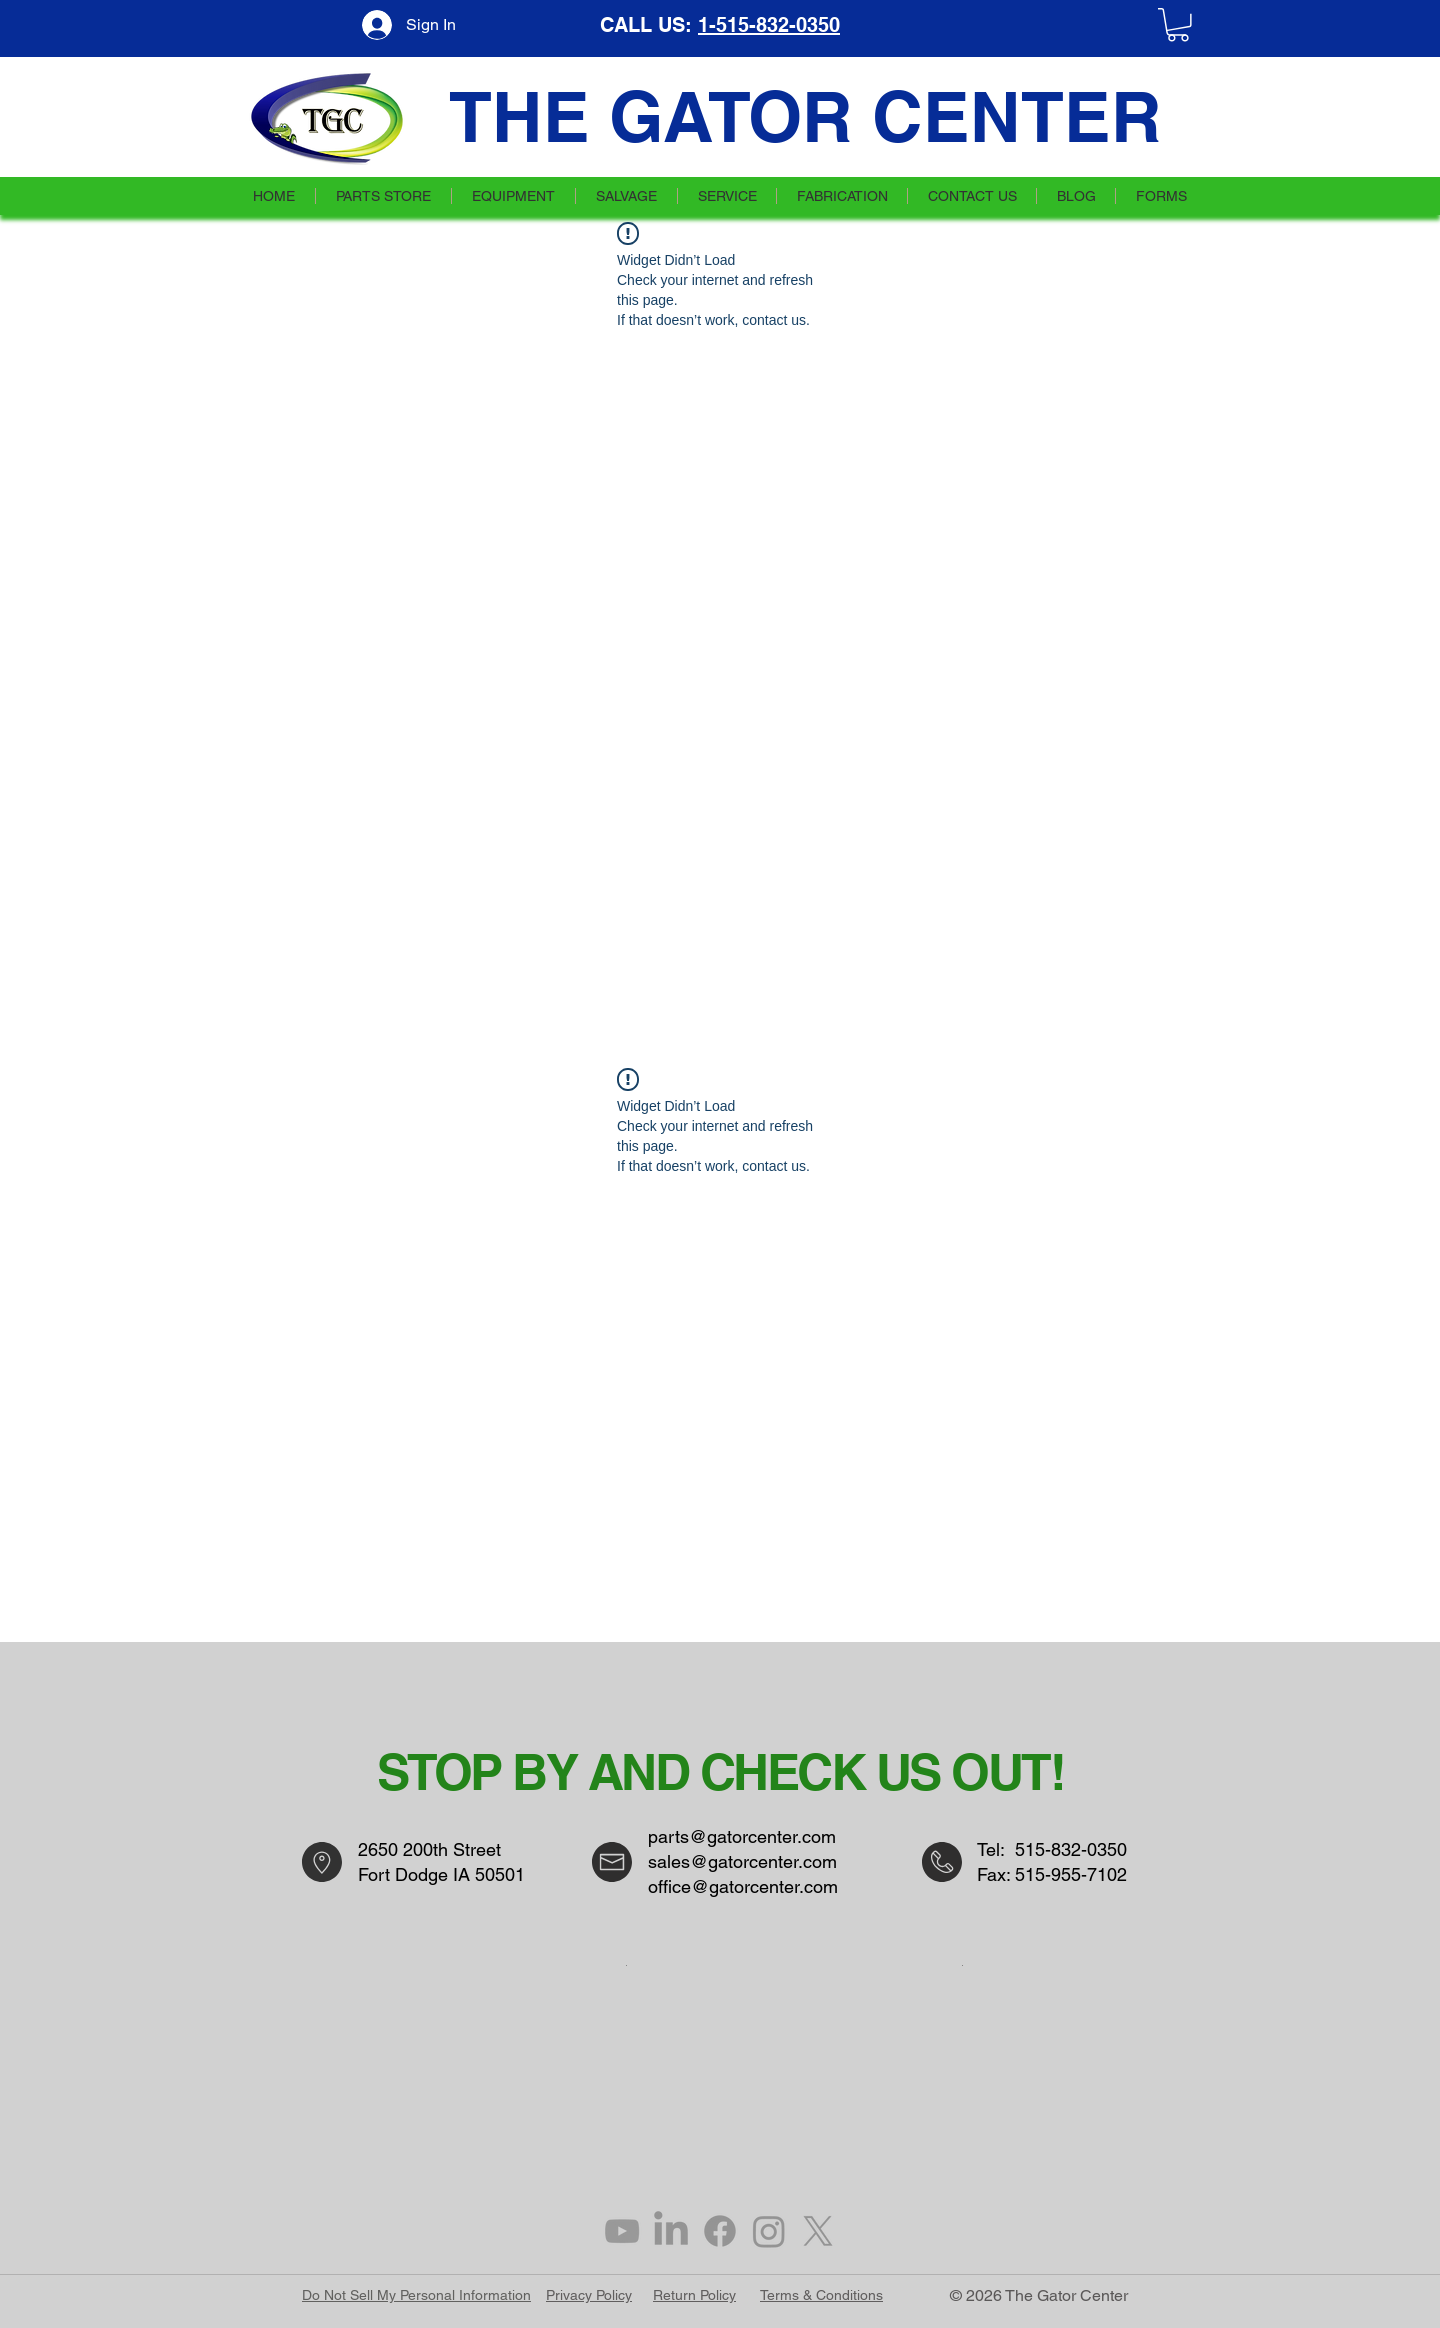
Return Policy (694, 2295)
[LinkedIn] (671, 2231)
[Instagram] (769, 2231)
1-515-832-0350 (769, 25)
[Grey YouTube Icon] (622, 2231)
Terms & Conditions (821, 2295)
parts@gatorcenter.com (742, 1836)
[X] (818, 2231)
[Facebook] (720, 2231)
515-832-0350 (1071, 1849)
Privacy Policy (589, 2295)
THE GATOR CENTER (805, 116)
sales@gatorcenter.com (742, 1861)
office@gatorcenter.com (743, 1886)
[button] (1178, 25)
